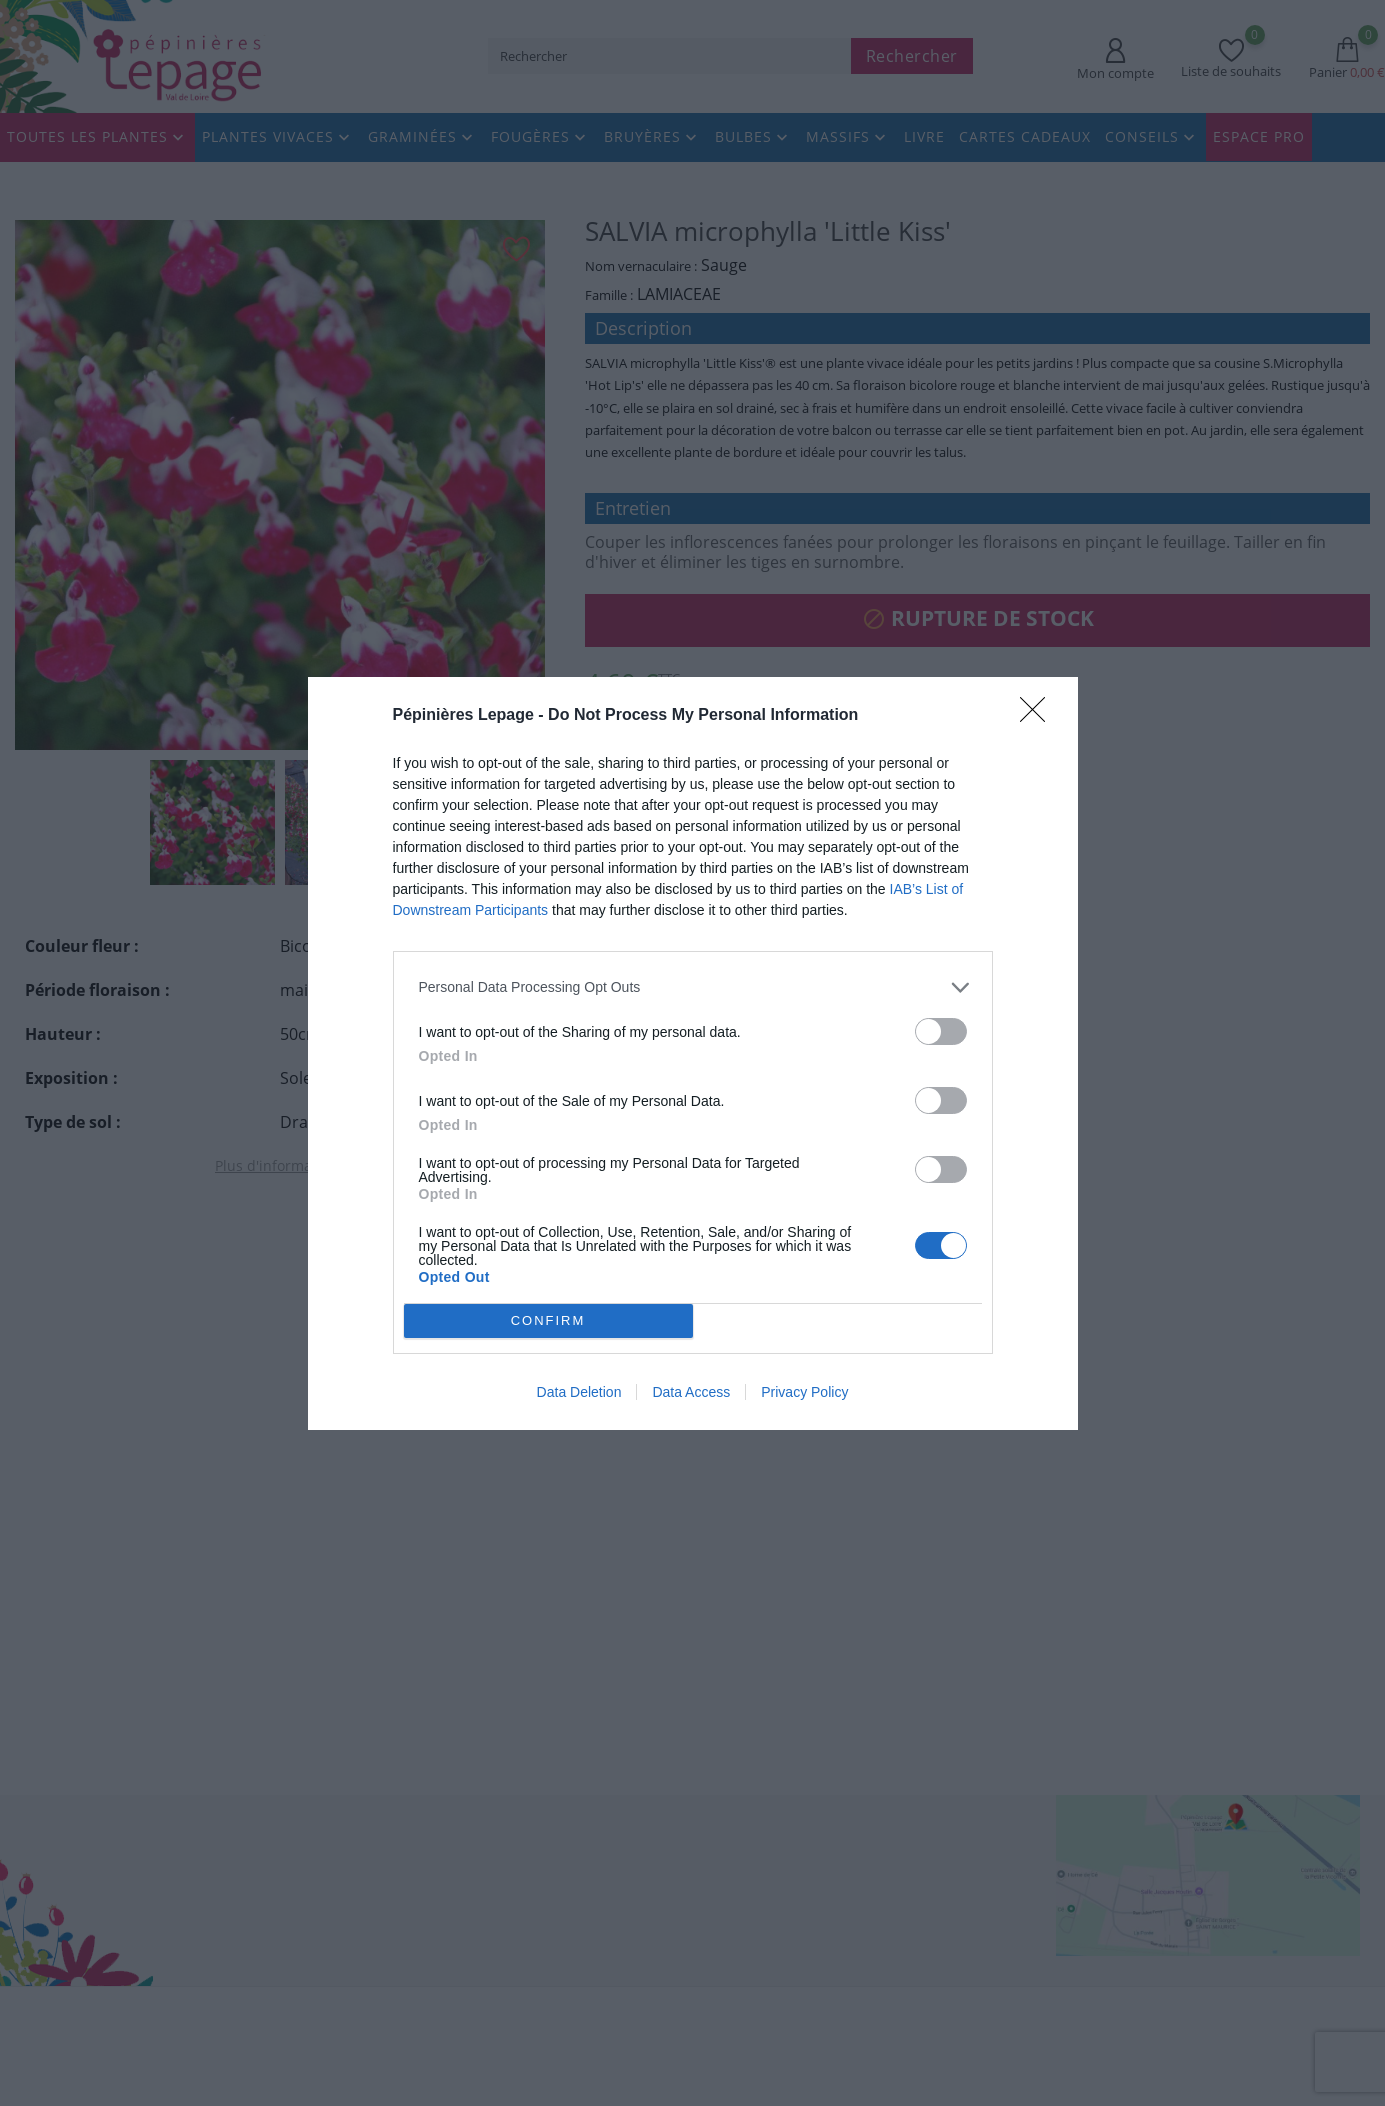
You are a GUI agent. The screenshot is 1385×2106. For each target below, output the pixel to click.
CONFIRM (548, 1319)
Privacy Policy (804, 1392)
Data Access (691, 1392)
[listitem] (693, 986)
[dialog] (693, 1052)
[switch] (941, 1030)
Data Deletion (579, 1392)
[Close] (1039, 715)
